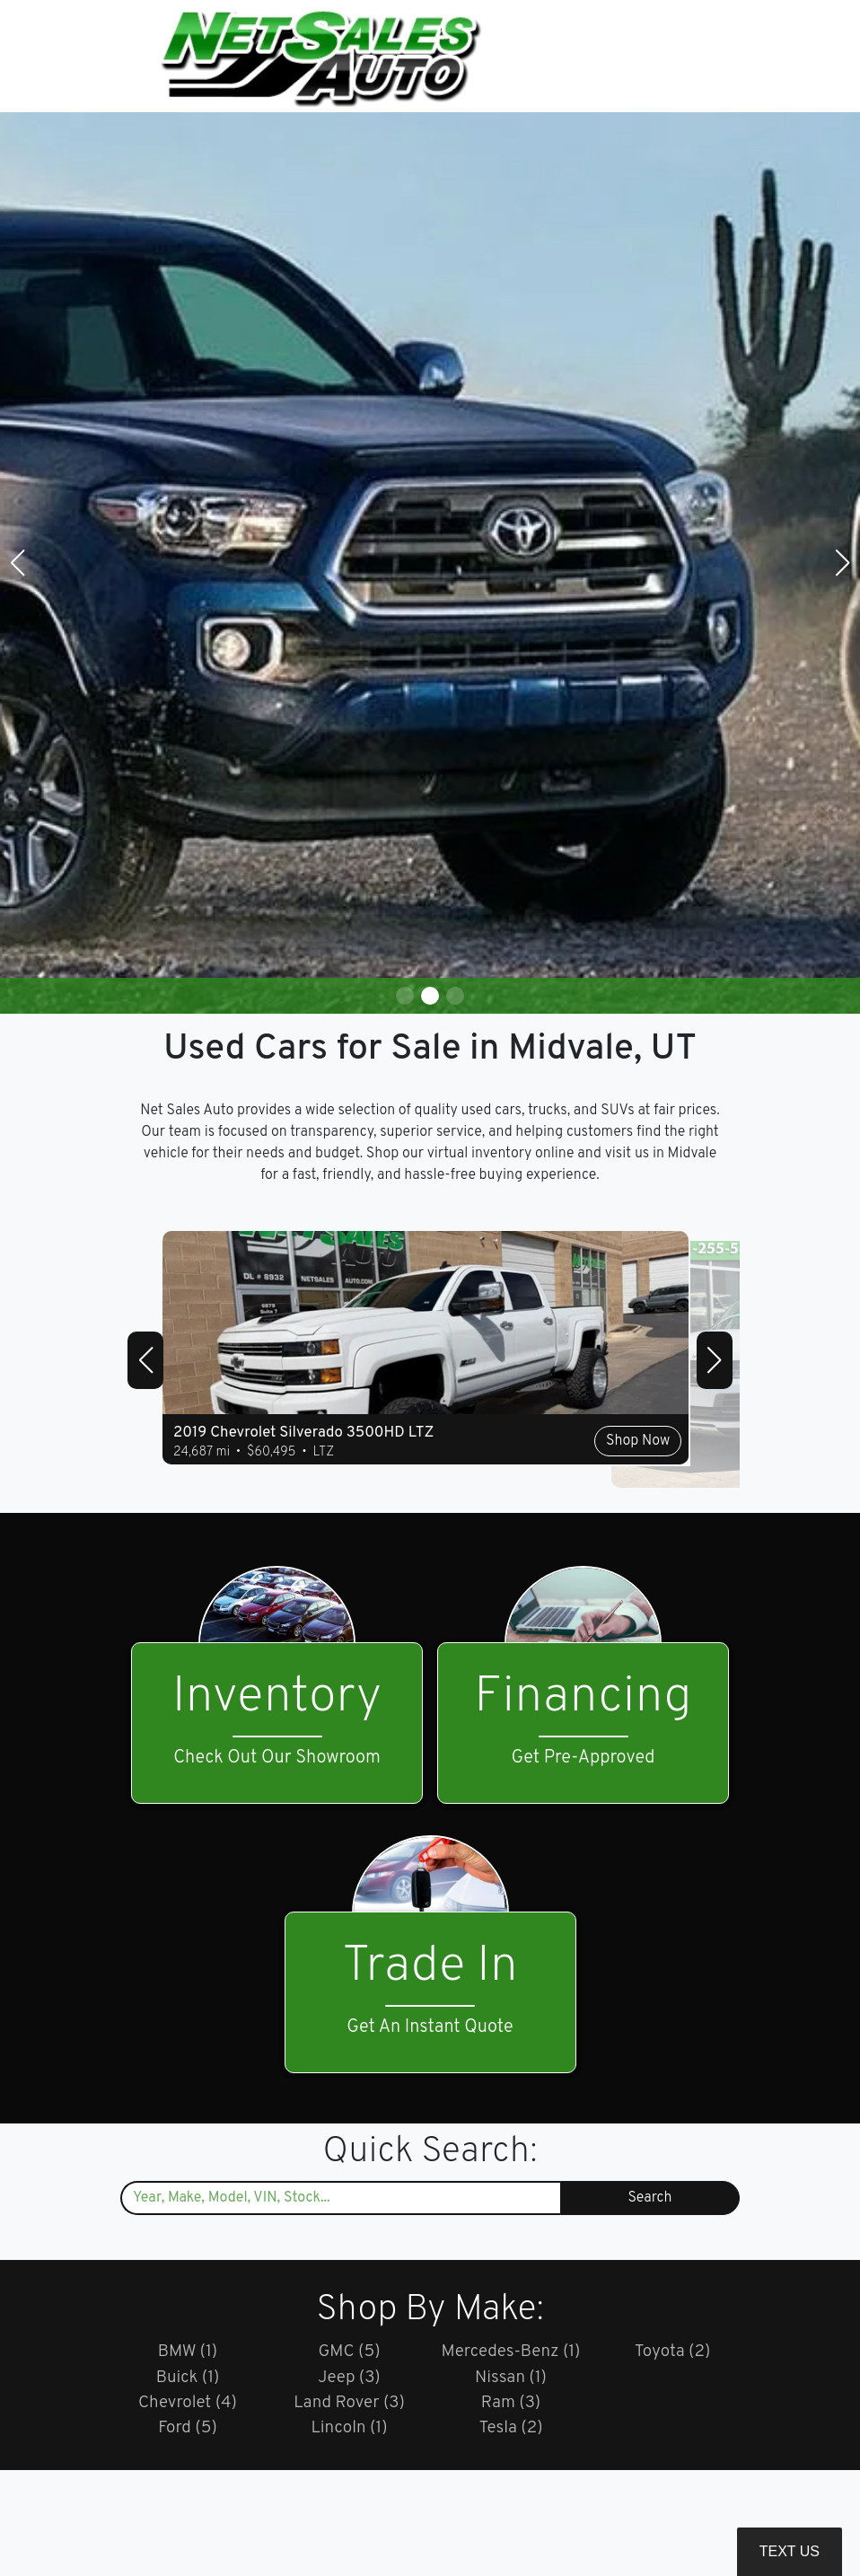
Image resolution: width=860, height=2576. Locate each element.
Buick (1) (188, 2379)
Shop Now (557, 1473)
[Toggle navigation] (721, 56)
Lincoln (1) (349, 2433)
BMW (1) (187, 2352)
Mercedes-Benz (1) (510, 2352)
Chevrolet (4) (188, 2406)
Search (650, 2198)
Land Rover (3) (349, 2406)
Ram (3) (510, 2406)
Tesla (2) (510, 2433)
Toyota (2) (672, 2352)
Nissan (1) (511, 2379)
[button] (405, 996)
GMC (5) (349, 2352)
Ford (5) (187, 2433)
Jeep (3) (349, 2379)
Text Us (789, 2551)
